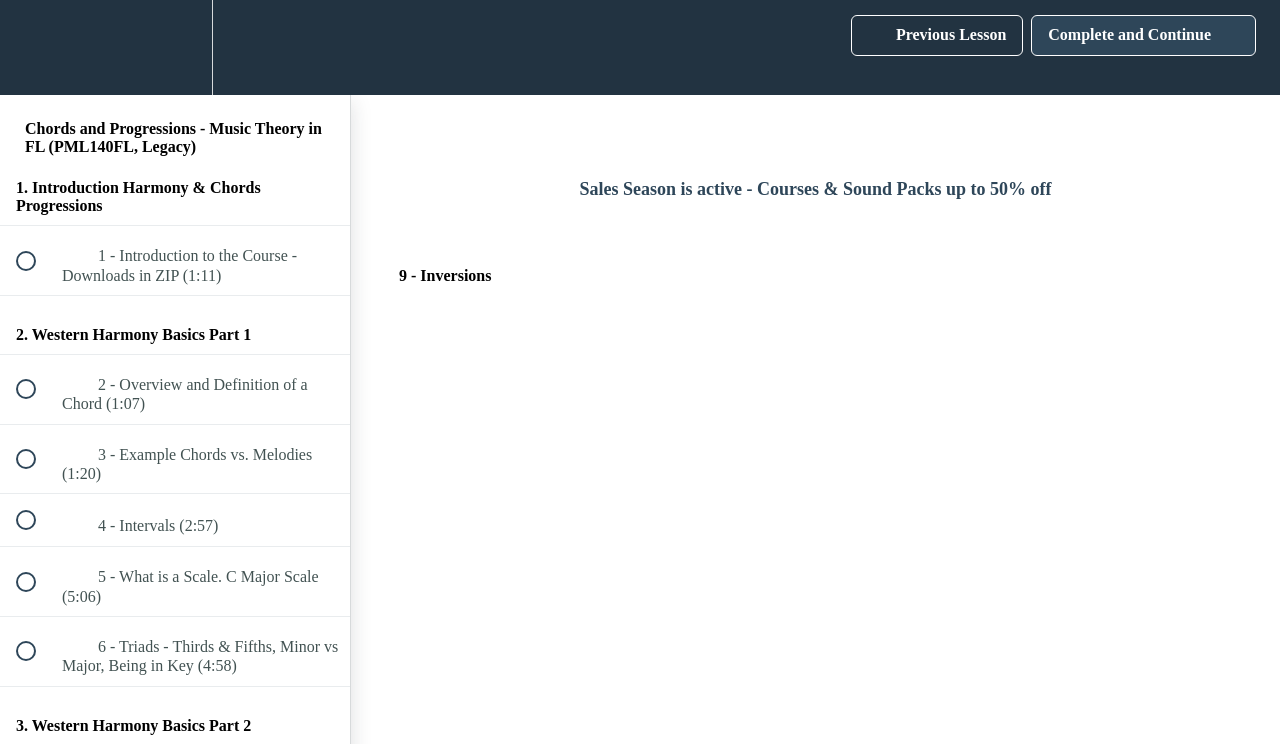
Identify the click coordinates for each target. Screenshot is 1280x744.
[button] (37, 47)
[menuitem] (175, 47)
